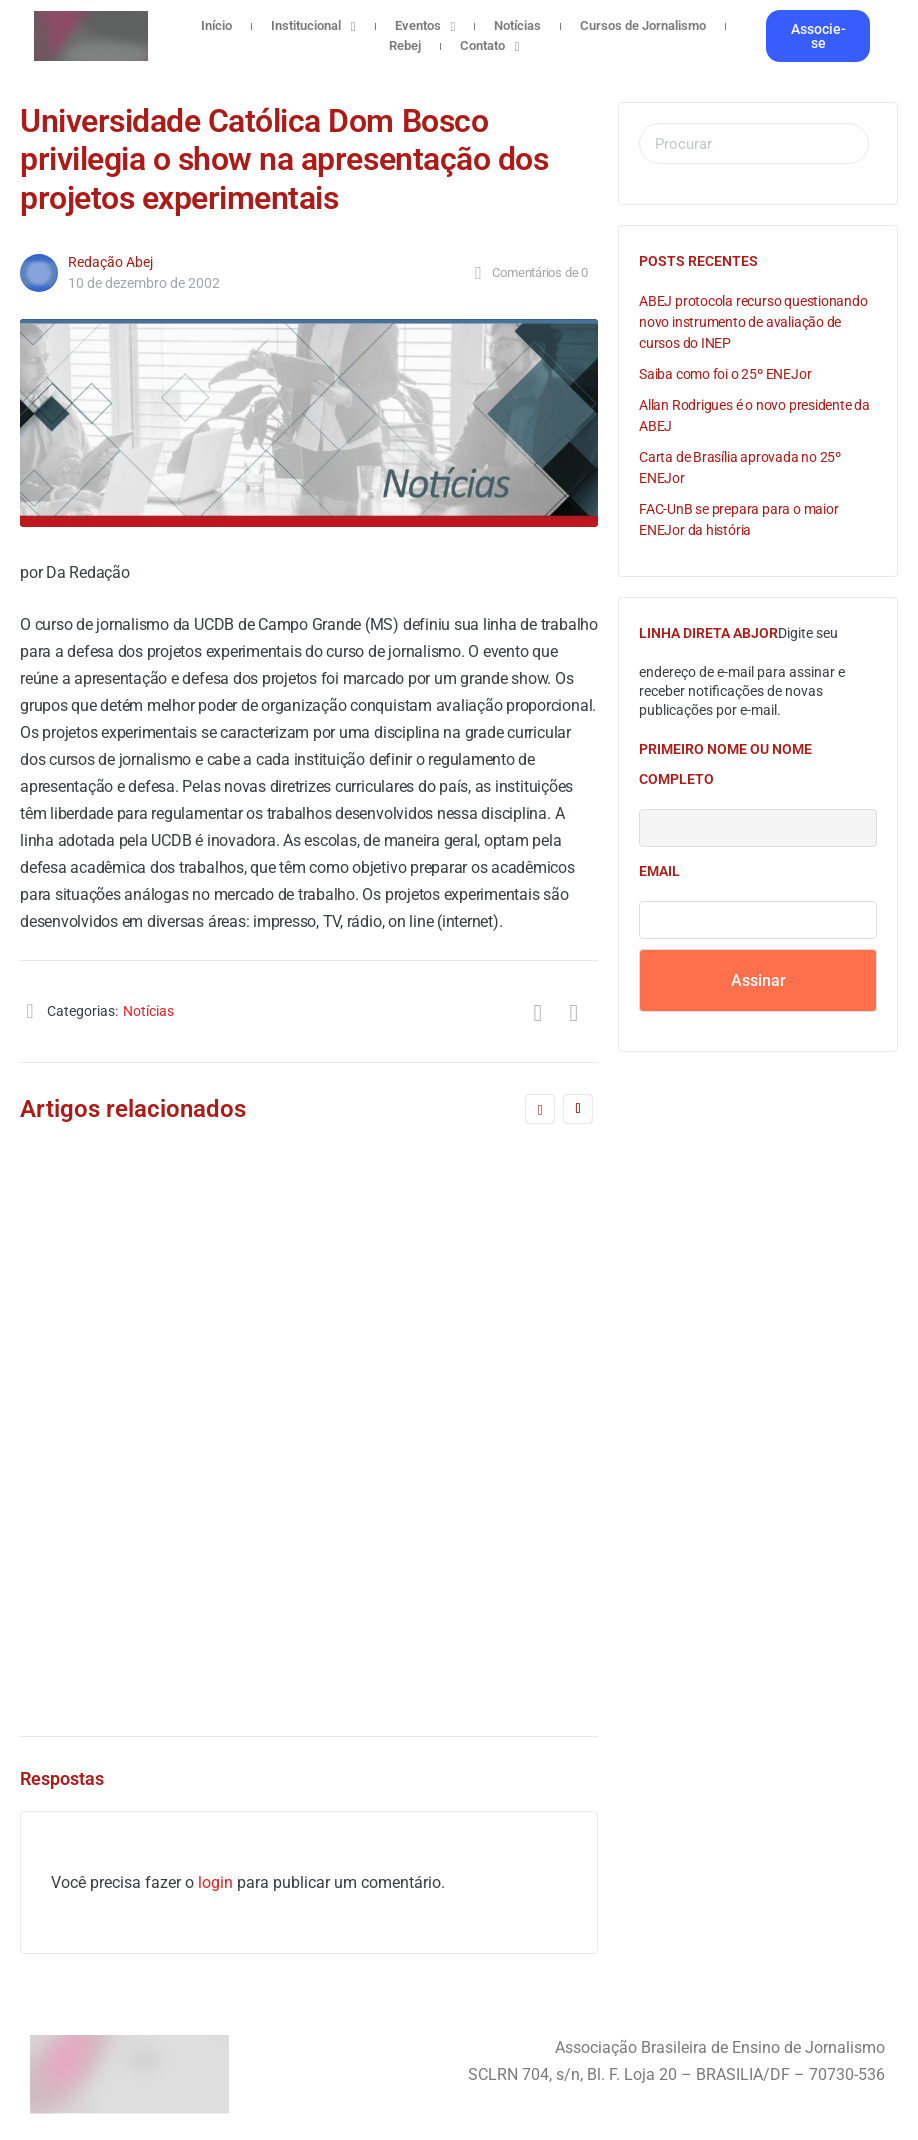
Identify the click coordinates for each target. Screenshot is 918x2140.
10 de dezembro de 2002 (144, 283)
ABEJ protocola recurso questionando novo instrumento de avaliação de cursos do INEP (753, 322)
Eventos (425, 26)
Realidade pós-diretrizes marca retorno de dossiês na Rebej (149, 1219)
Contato (490, 46)
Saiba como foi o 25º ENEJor (725, 374)
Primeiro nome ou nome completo (725, 764)
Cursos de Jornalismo (643, 25)
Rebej (405, 45)
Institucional (313, 26)
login (215, 1882)
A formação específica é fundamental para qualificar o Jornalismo (458, 1372)
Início (216, 25)
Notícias (517, 25)
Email (659, 871)
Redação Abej (110, 262)
